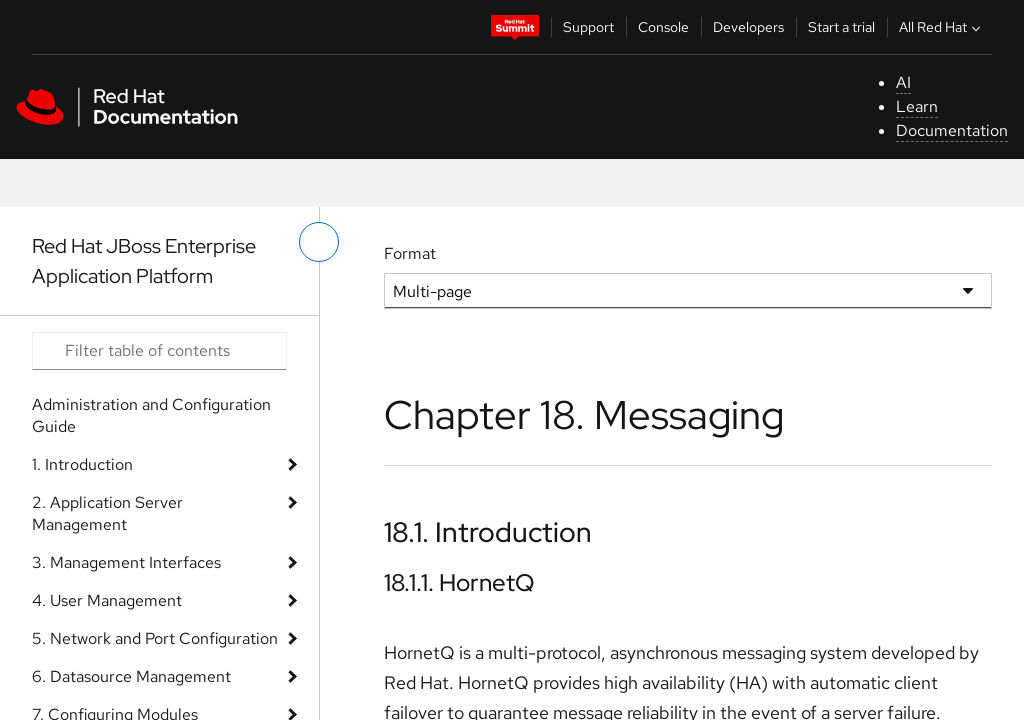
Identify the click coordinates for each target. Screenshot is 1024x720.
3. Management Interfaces (126, 562)
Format (410, 253)
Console (663, 27)
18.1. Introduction (488, 532)
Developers (748, 27)
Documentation (952, 130)
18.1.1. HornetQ (459, 582)
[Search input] (159, 351)
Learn (917, 106)
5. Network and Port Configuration (155, 638)
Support (588, 27)
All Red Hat (942, 27)
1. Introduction (82, 464)
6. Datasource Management (131, 676)
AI (903, 82)
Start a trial (841, 27)
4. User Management (107, 600)
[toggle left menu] (319, 242)
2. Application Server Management (107, 513)
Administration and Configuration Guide (151, 415)
